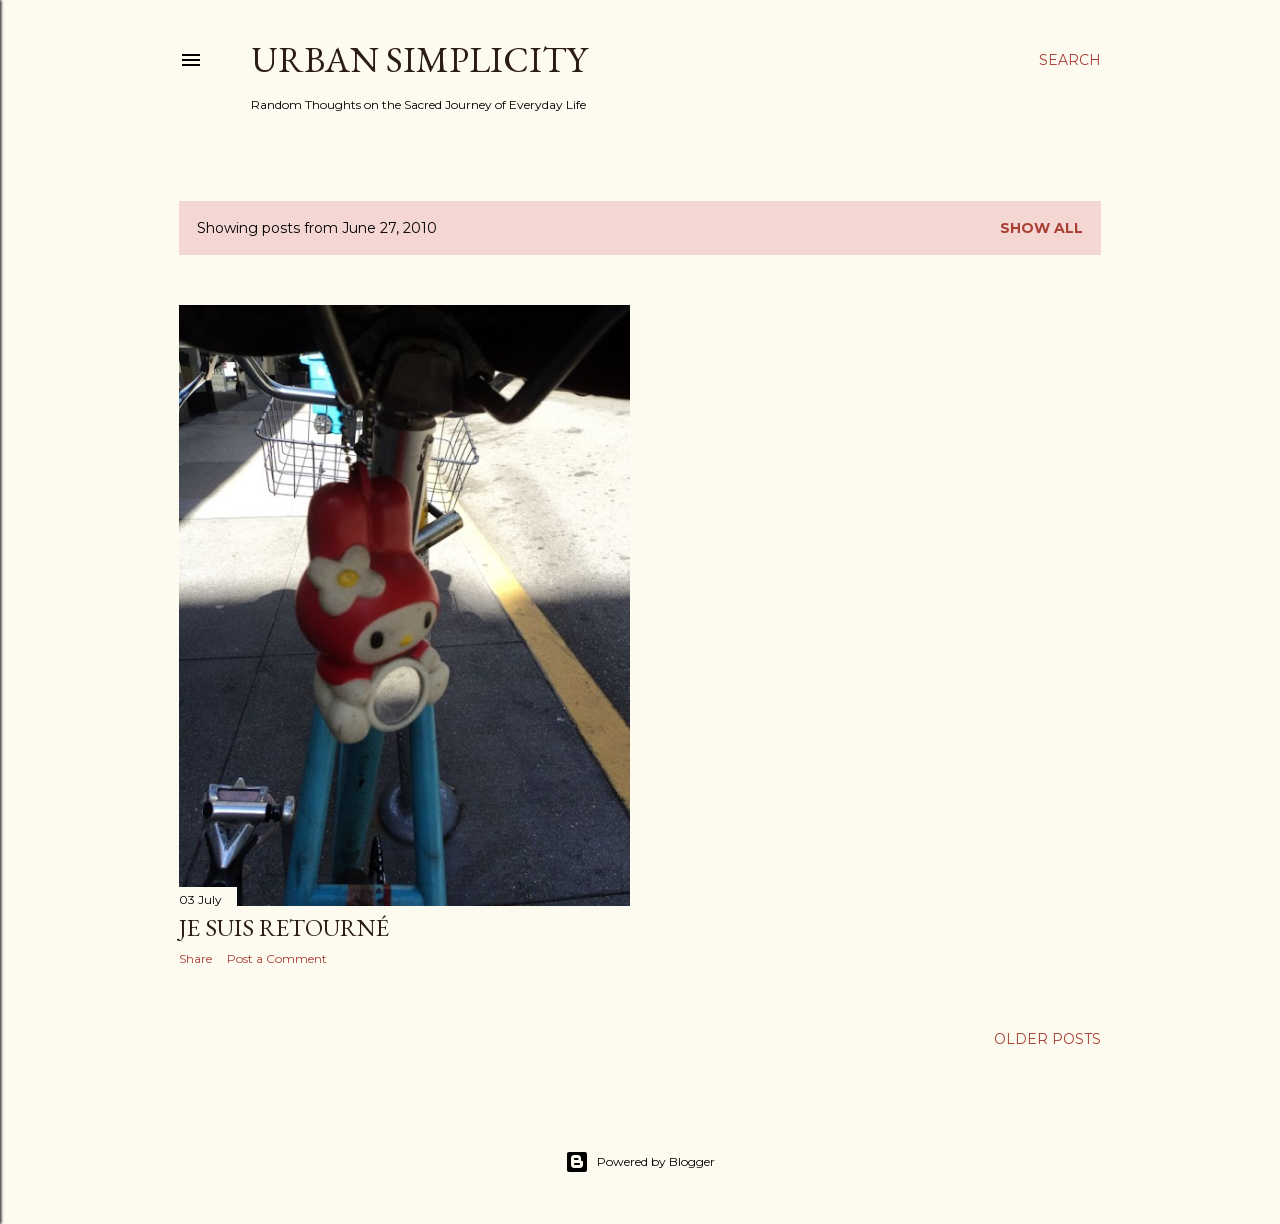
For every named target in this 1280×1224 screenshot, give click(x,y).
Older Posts (1047, 1039)
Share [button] (195, 958)
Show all (1041, 228)
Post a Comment (277, 958)
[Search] (1070, 60)
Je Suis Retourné (284, 927)
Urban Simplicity (419, 59)
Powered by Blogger (640, 1162)
